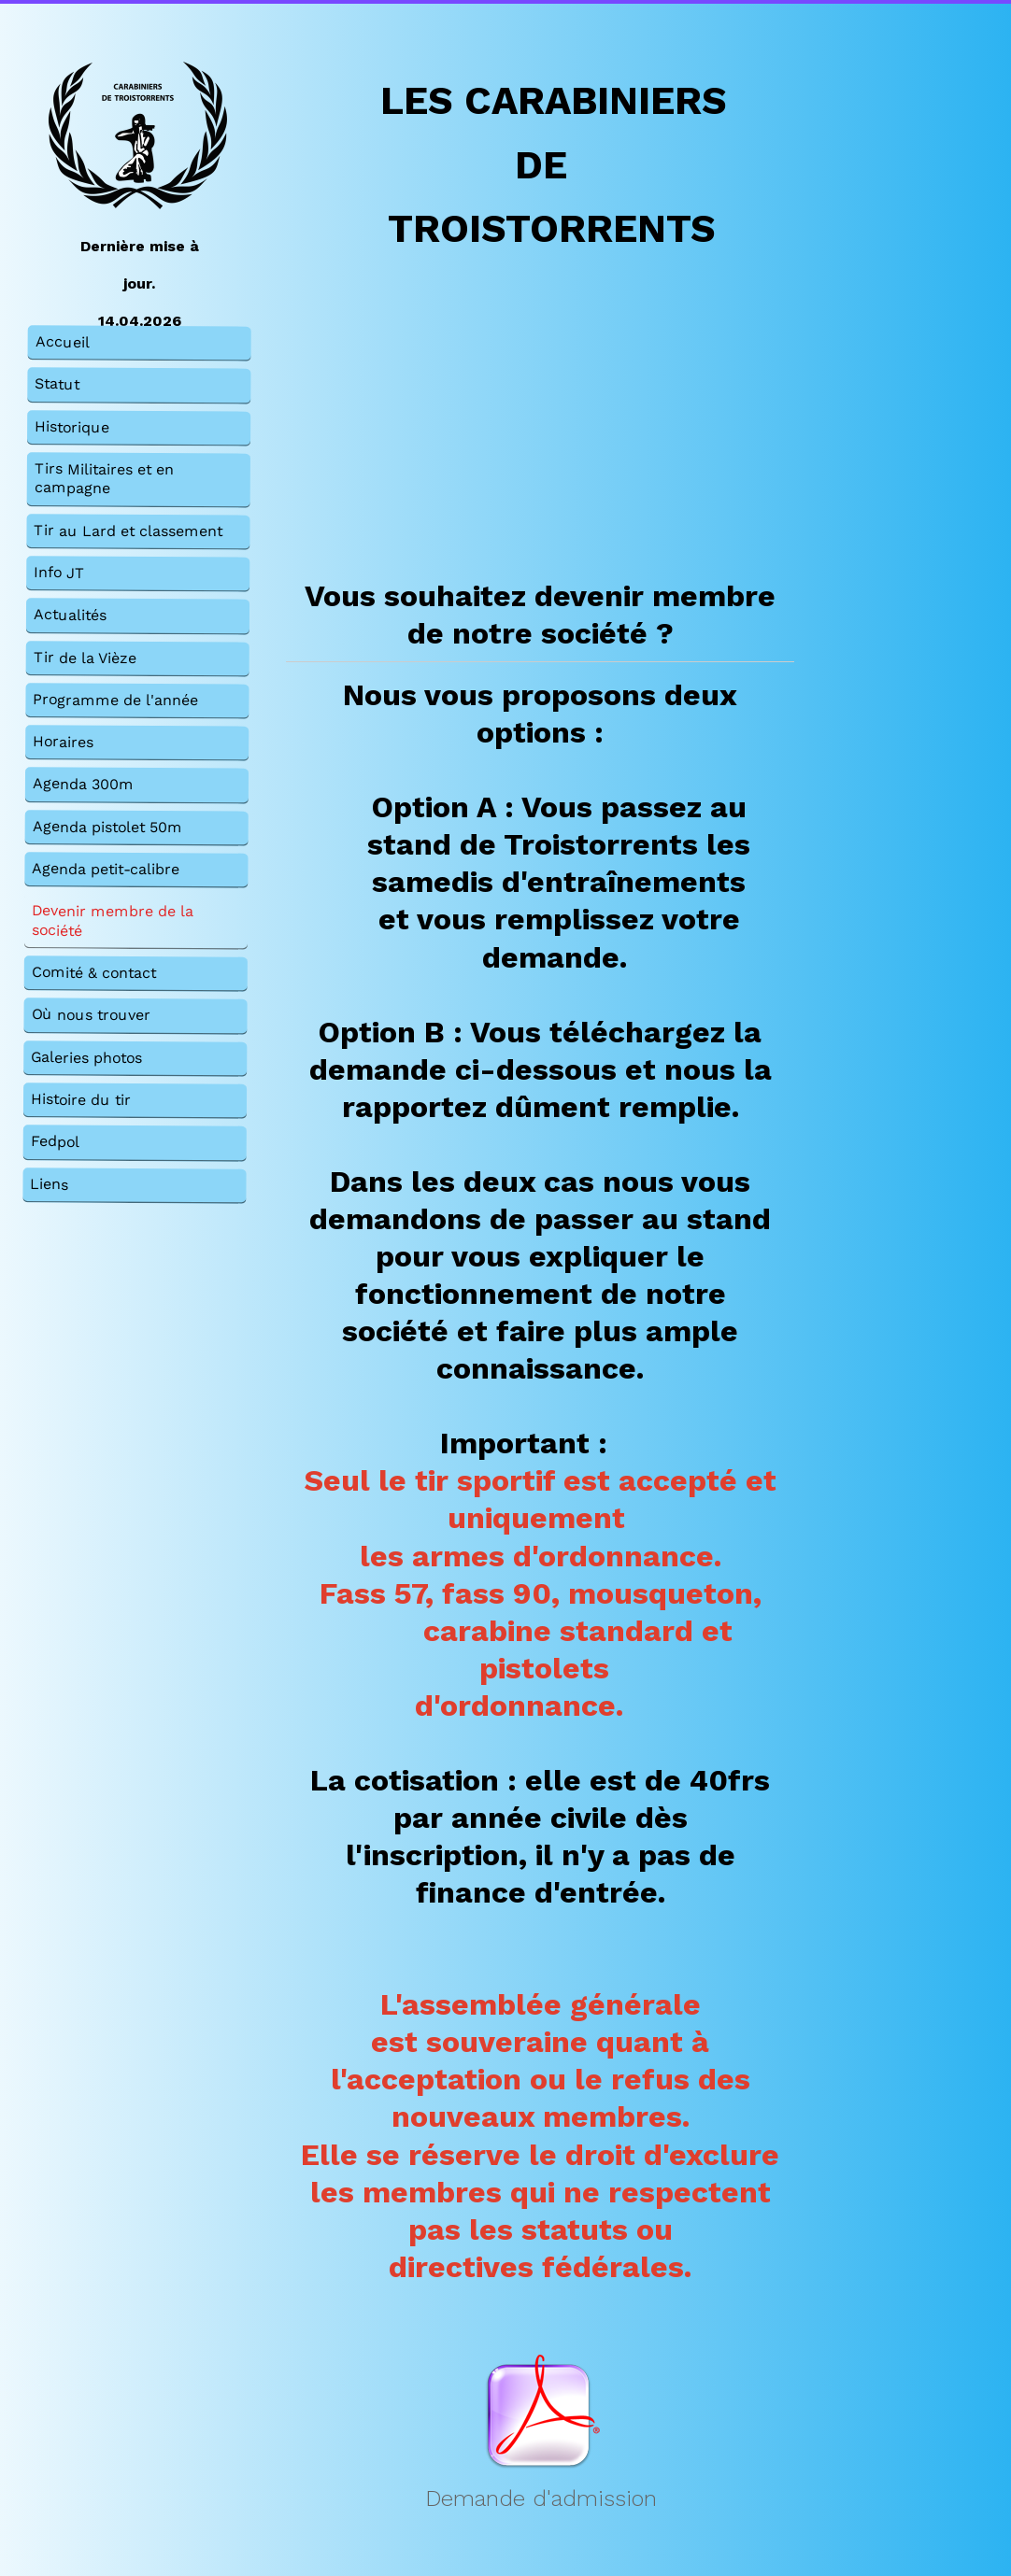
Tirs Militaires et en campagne (104, 478)
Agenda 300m (83, 784)
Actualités (70, 615)
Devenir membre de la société (112, 921)
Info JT (59, 572)
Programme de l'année (115, 699)
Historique (72, 426)
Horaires (63, 741)
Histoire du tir (81, 1099)
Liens (49, 1184)
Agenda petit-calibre (105, 868)
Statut (57, 384)
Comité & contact (94, 972)
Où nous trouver (90, 1015)
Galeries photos (86, 1057)
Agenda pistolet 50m (107, 826)
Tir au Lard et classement (128, 530)
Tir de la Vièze (85, 657)
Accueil (63, 341)
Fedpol (55, 1142)
